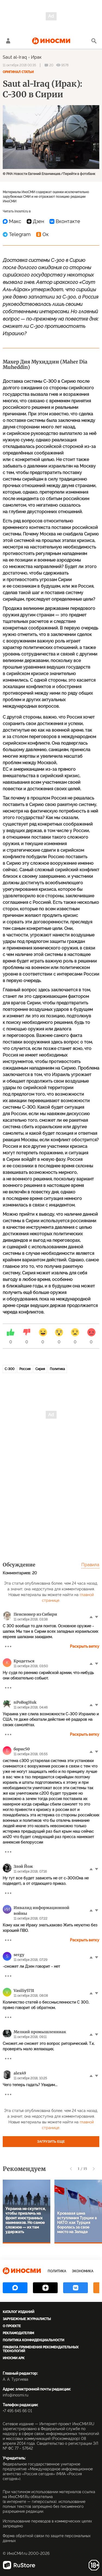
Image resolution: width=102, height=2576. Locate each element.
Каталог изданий (18, 2312)
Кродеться (24, 1661)
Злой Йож (23, 1866)
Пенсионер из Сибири (35, 1614)
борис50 (22, 1749)
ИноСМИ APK (13, 2358)
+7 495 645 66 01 (17, 2411)
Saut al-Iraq (15, 57)
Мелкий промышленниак (40, 2031)
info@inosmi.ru (15, 2395)
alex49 (20, 2073)
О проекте (12, 2326)
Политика (57, 1369)
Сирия (40, 1369)
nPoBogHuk (25, 1702)
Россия (24, 1369)
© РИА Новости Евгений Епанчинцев (31, 174)
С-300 (9, 1369)
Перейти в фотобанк (79, 174)
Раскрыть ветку (84, 1646)
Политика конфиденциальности (33, 2340)
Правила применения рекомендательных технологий (41, 2349)
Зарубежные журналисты (27, 2319)
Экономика (82, 2271)
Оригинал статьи (18, 72)
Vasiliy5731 (24, 1990)
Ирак (36, 57)
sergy (19, 1954)
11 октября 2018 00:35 (19, 65)
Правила (90, 1564)
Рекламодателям (18, 2333)
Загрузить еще (51, 2141)
